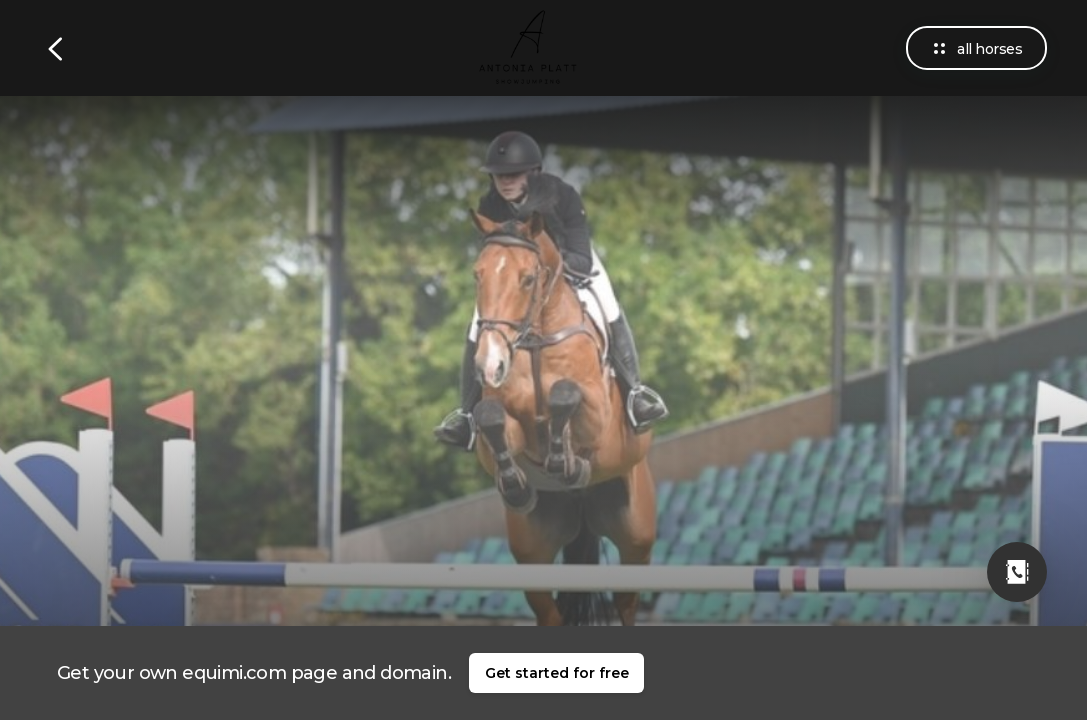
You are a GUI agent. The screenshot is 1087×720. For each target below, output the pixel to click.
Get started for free (557, 673)
